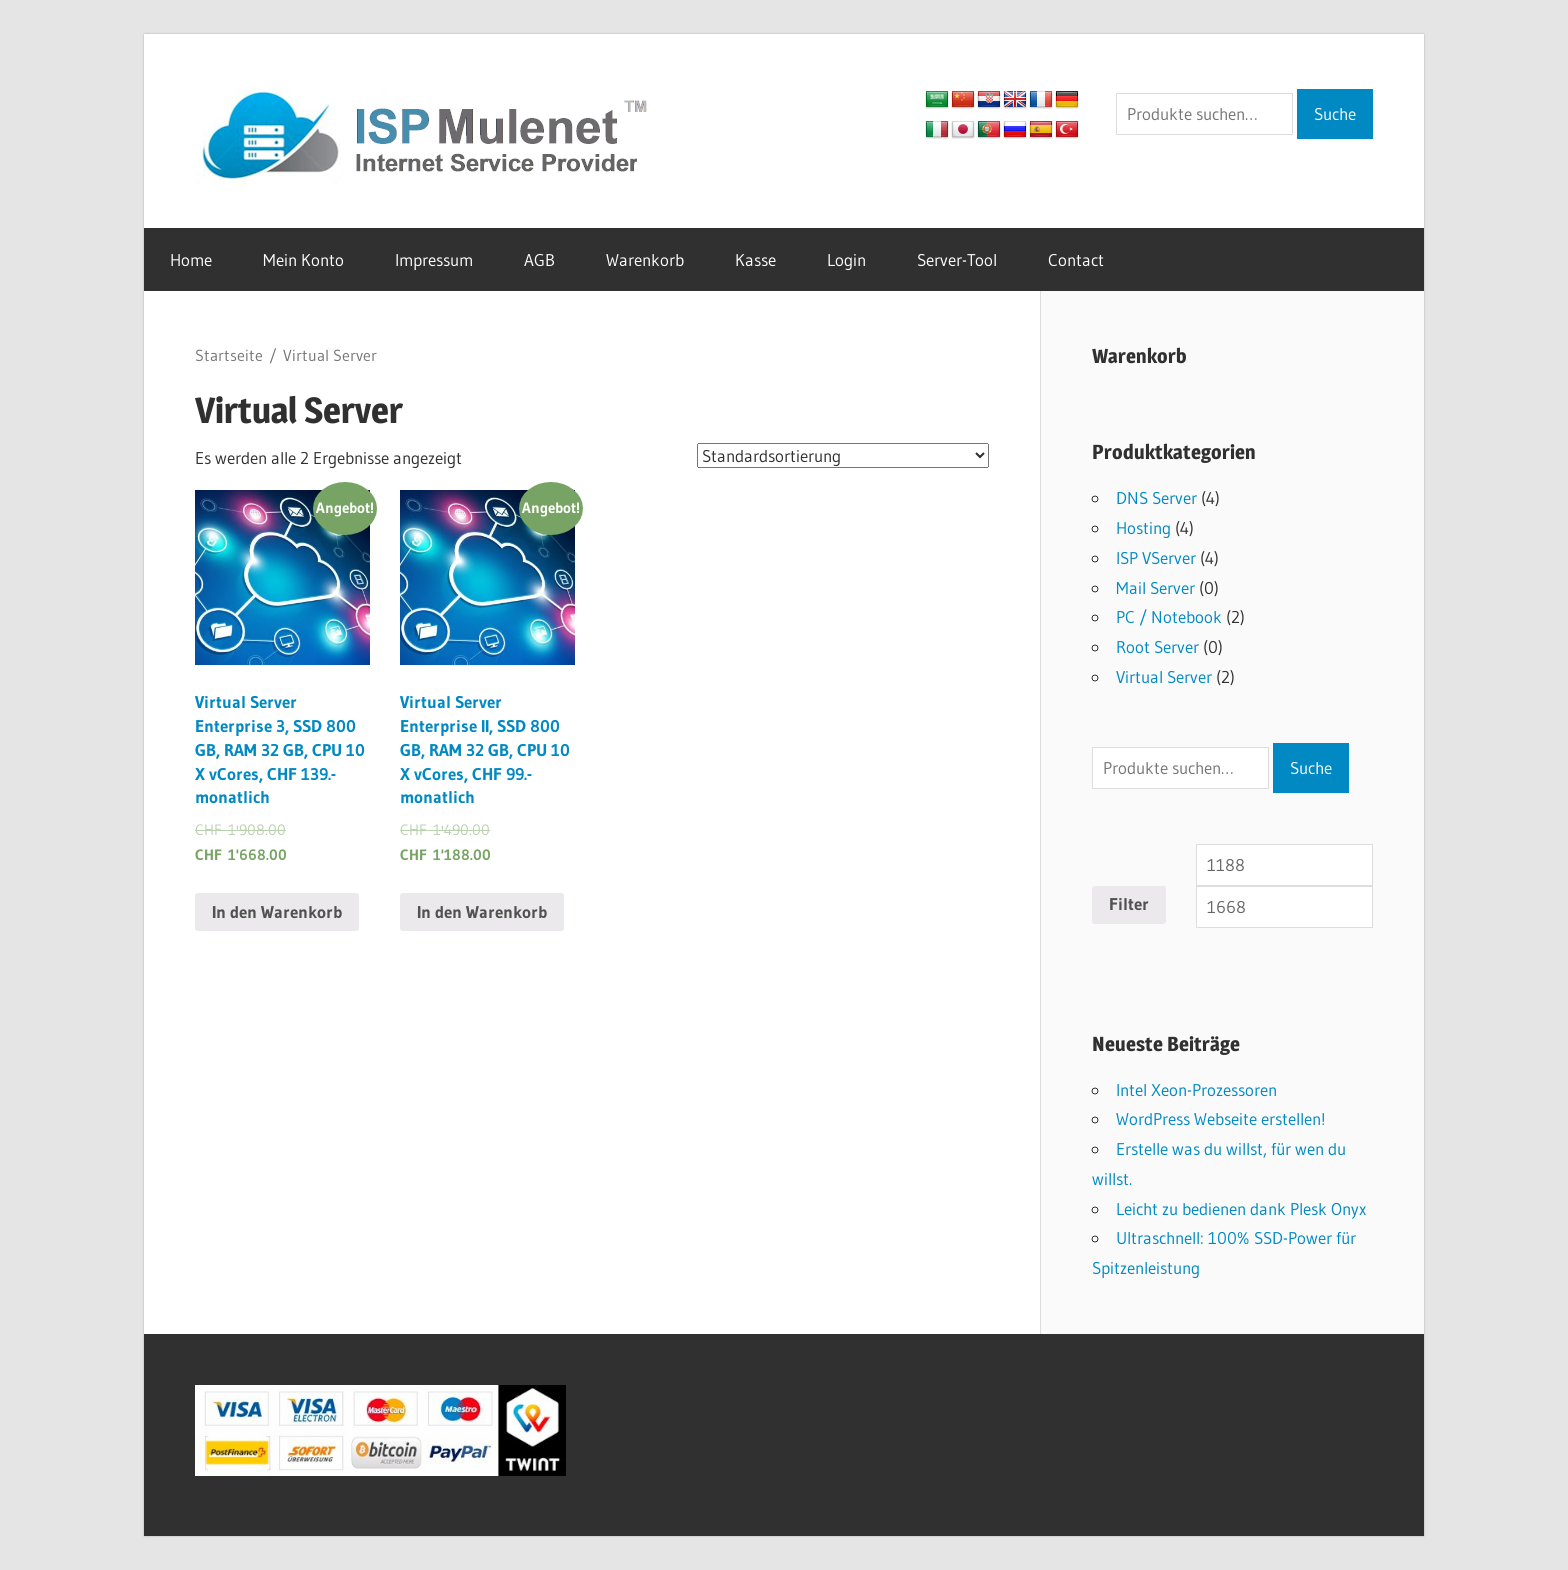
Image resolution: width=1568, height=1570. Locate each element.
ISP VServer (1156, 557)
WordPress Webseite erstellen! (1221, 1118)
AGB (539, 259)
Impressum (434, 259)
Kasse (755, 259)
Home (191, 259)
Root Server (1157, 646)
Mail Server (1155, 587)
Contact (1076, 259)
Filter (1129, 904)
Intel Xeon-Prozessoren (1196, 1089)
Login (846, 259)
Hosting (1143, 527)
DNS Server (1156, 497)
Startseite (229, 355)
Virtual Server (1164, 676)
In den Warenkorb (277, 911)
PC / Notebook (1169, 616)
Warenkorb (645, 259)
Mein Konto (303, 259)
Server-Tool (957, 259)
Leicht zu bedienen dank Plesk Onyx (1241, 1208)
